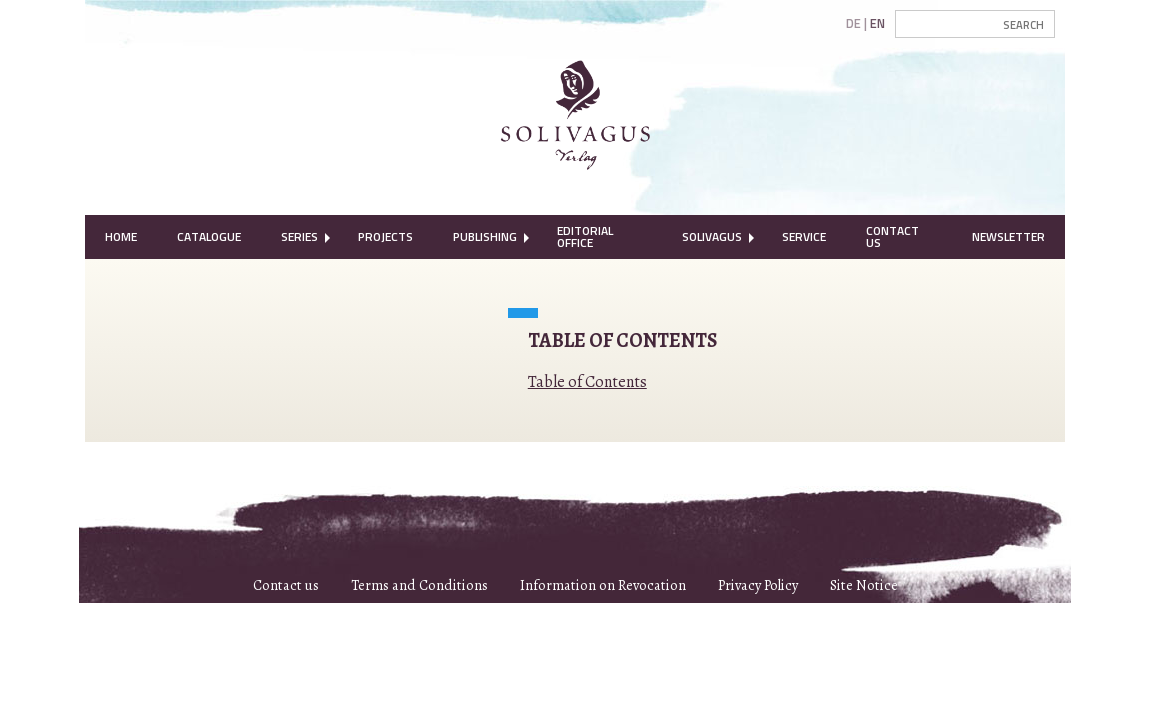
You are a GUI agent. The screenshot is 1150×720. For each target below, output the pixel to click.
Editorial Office (585, 236)
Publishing (485, 236)
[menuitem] (121, 237)
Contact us (286, 585)
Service (804, 236)
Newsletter (1008, 236)
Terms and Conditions (419, 585)
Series (299, 236)
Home (121, 236)
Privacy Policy (758, 585)
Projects (385, 236)
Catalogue (209, 236)
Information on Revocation (603, 585)
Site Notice (864, 585)
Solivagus (712, 236)
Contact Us (892, 236)
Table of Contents (587, 382)
